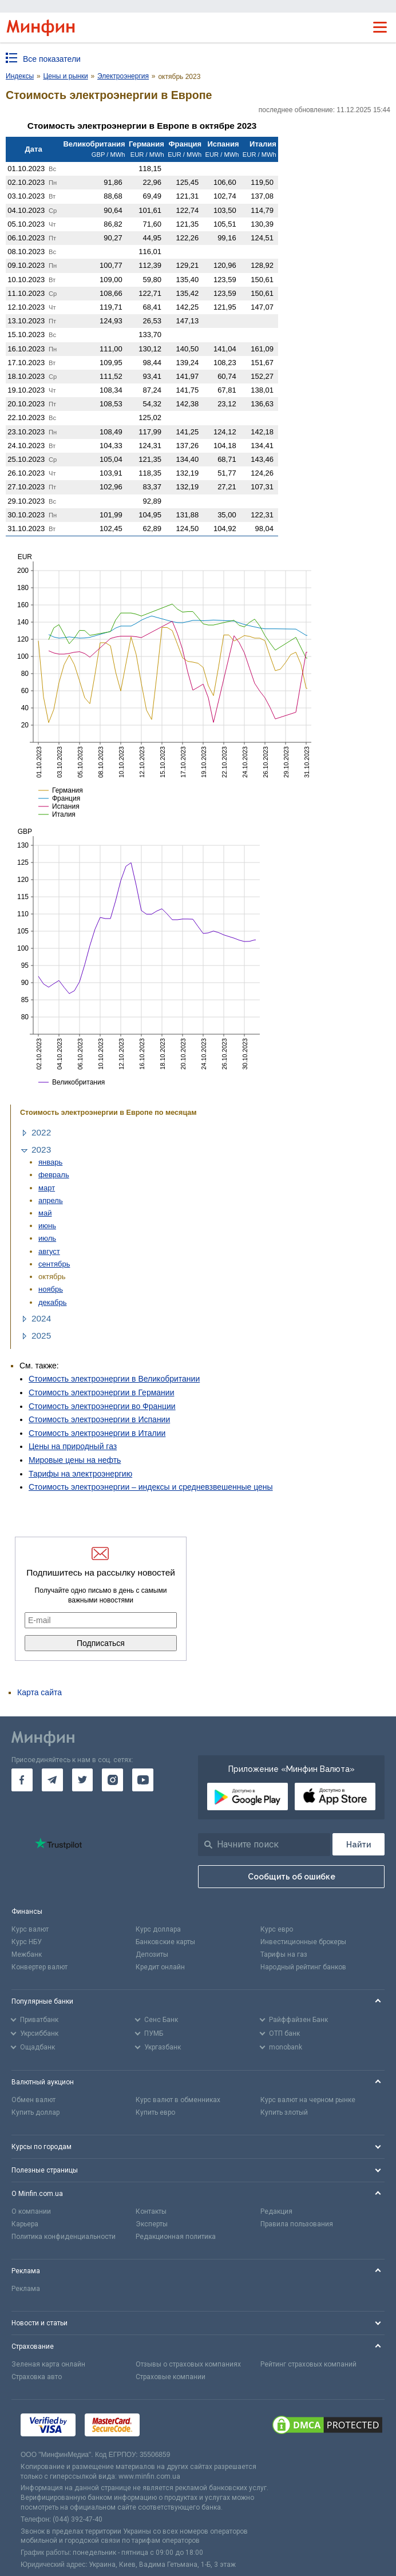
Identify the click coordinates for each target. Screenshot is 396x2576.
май (45, 1213)
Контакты (151, 2211)
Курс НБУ (26, 1942)
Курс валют (30, 1929)
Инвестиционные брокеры (303, 1942)
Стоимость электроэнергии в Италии (97, 1433)
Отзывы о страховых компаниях (188, 2364)
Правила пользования (296, 2224)
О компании (31, 2211)
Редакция (276, 2211)
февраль (53, 1174)
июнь (47, 1225)
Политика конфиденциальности (63, 2237)
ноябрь (50, 1289)
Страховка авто (36, 2377)
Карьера (24, 2224)
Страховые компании (170, 2377)
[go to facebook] (22, 1779)
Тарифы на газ (283, 1954)
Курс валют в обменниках (178, 2100)
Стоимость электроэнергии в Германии (101, 1392)
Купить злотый (284, 2112)
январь (50, 1162)
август (49, 1251)
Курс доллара (158, 1929)
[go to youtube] (142, 1779)
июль (47, 1238)
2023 (41, 1149)
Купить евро (155, 2112)
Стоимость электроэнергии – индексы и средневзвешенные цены (151, 1486)
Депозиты (152, 1954)
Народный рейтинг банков (303, 1967)
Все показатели (52, 59)
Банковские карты (165, 1942)
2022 (41, 1132)
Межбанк (26, 1954)
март (46, 1188)
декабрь (52, 1302)
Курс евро (276, 1929)
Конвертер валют (39, 1967)
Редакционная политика (176, 2237)
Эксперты (152, 2224)
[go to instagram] (112, 1779)
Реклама (25, 2289)
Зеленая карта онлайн (48, 2364)
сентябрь (54, 1264)
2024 (41, 1318)
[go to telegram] (52, 1779)
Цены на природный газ (73, 1446)
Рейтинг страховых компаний (308, 2364)
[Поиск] (358, 1844)
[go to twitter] (82, 1779)
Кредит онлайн (160, 1967)
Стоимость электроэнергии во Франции (102, 1406)
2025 (41, 1335)
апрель (50, 1200)
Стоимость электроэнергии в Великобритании (114, 1378)
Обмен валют (33, 2100)
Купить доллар (35, 2112)
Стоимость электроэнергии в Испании (99, 1419)
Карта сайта (39, 1692)
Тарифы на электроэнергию (80, 1473)
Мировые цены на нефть (75, 1460)
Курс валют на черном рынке (307, 2100)
